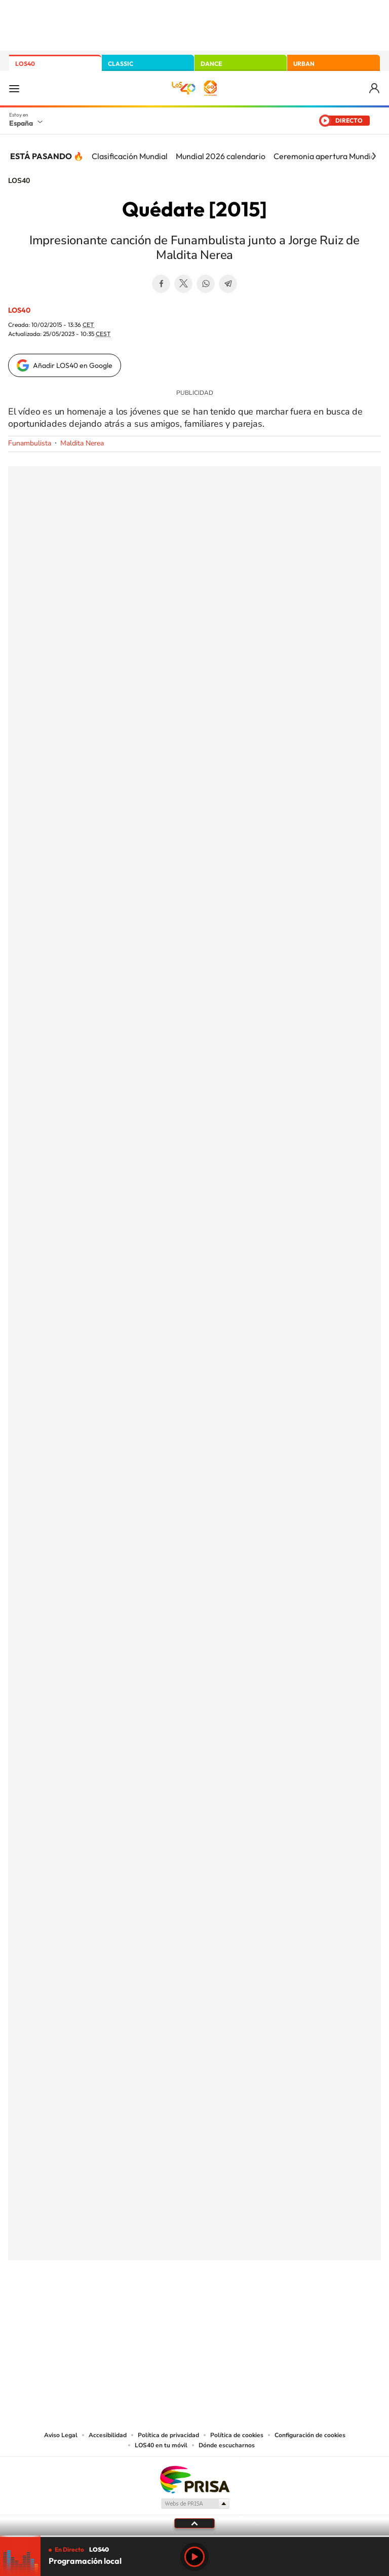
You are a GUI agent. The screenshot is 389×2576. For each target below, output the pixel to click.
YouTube (174, 2310)
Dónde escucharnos (227, 2445)
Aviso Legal (60, 2435)
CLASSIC (120, 63)
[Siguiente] (374, 156)
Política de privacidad (168, 2435)
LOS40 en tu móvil (161, 2445)
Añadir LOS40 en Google (72, 365)
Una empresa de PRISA (194, 2479)
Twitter (183, 284)
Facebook (161, 284)
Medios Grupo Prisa (195, 2503)
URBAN (304, 63)
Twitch (235, 2310)
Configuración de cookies (310, 2435)
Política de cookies (236, 2435)
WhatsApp (206, 284)
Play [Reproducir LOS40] (194, 2557)
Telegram (228, 284)
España (21, 123)
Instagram (134, 2310)
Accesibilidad (108, 2435)
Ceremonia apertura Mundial (325, 156)
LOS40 (25, 63)
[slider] (194, 2536)
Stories (255, 2310)
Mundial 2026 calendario (220, 156)
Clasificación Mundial (130, 156)
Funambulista (29, 443)
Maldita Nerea (82, 443)
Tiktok (154, 2310)
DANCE (211, 63)
